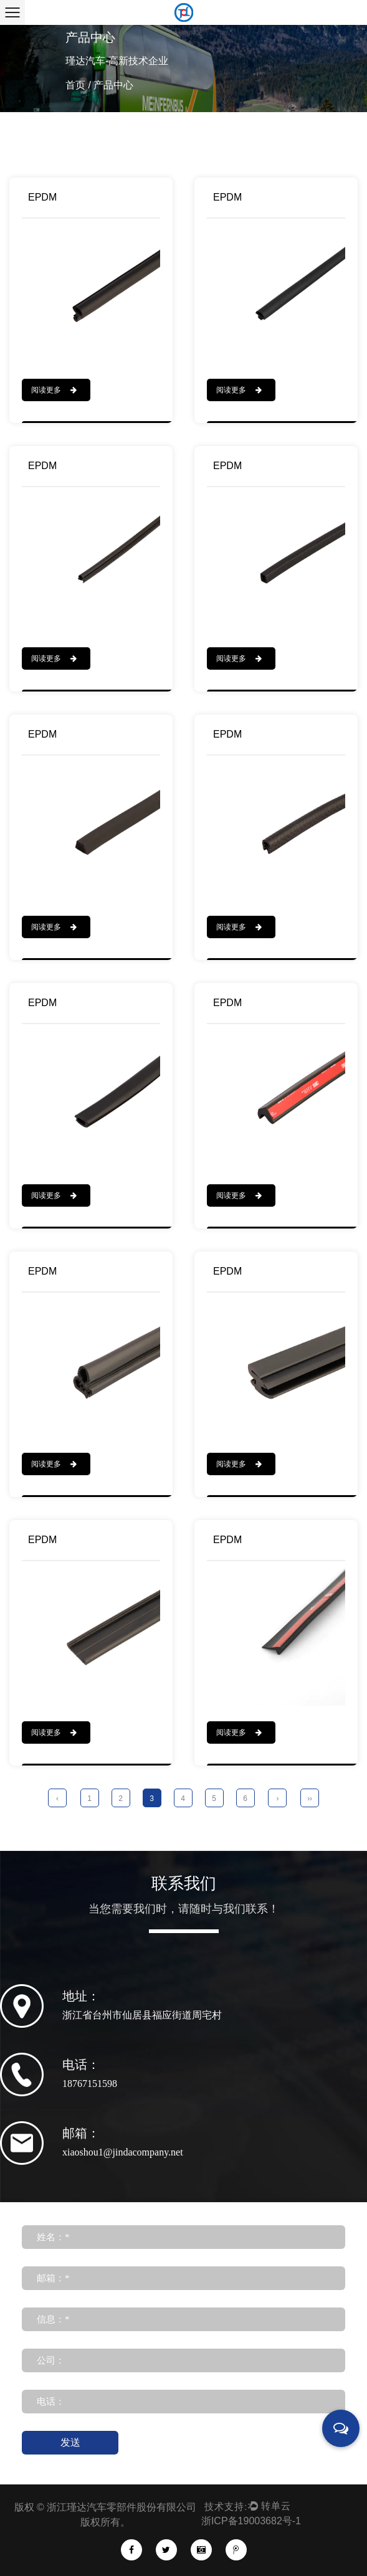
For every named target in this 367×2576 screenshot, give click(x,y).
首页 (75, 85)
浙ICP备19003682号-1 (251, 2521)
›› (309, 1798)
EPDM (42, 197)
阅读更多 (54, 390)
